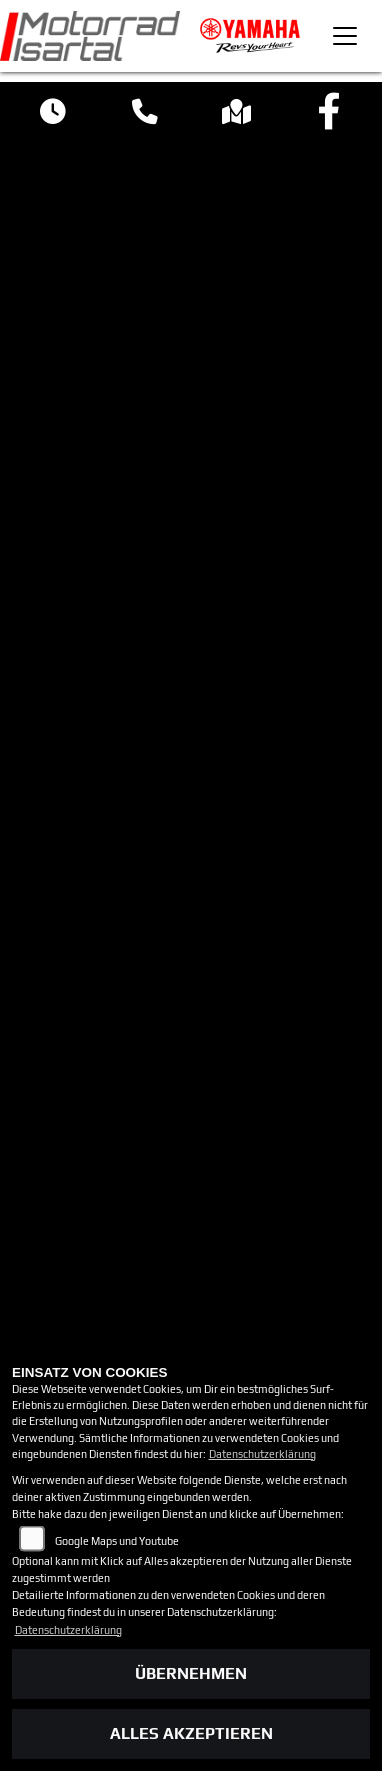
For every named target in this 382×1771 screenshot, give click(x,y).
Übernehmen (191, 1673)
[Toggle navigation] (345, 36)
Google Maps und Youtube (117, 1541)
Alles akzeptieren (191, 1733)
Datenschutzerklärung (262, 1454)
